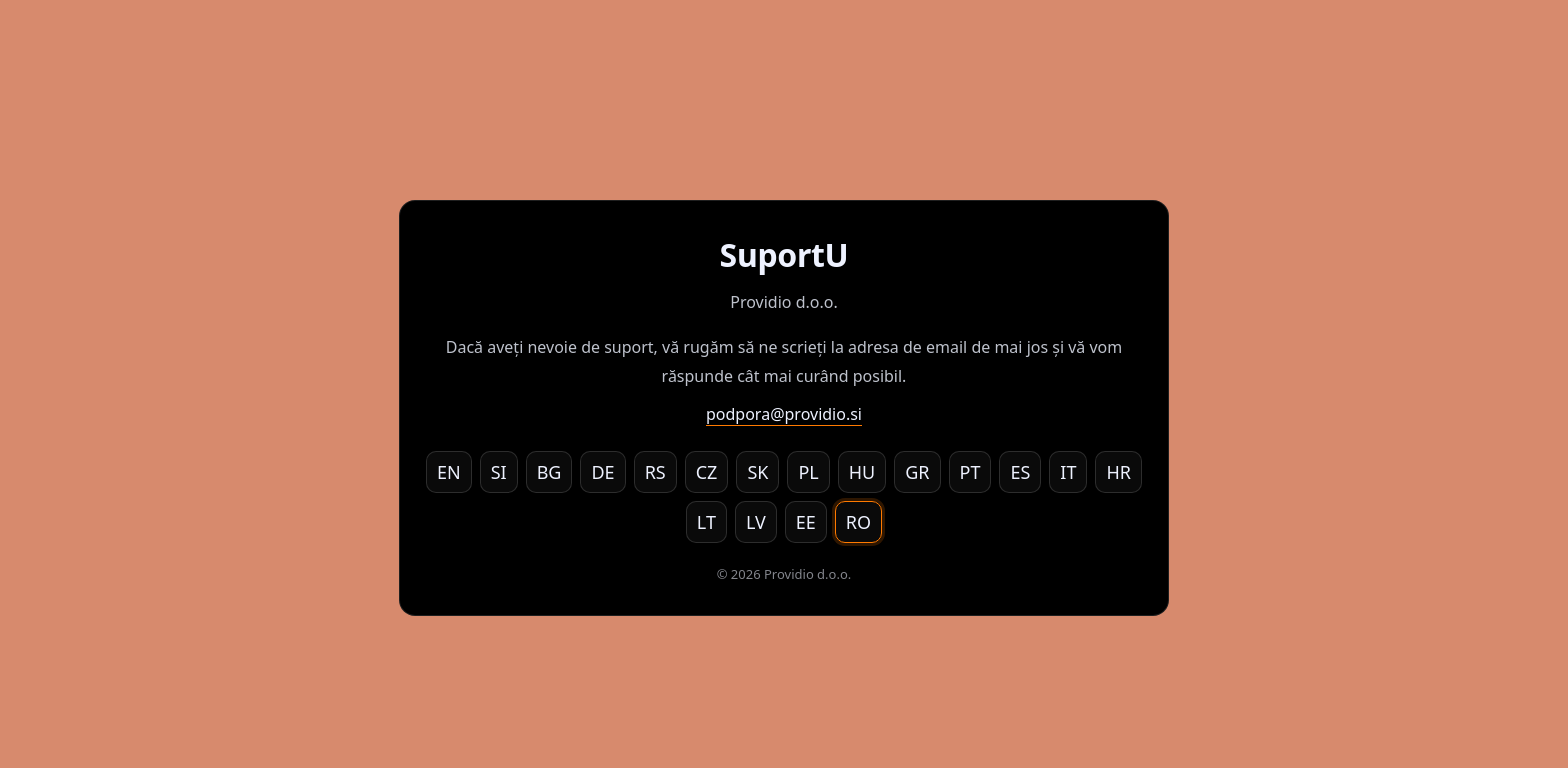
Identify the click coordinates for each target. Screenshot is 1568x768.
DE (602, 472)
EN (449, 472)
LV (756, 522)
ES (1020, 472)
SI (499, 472)
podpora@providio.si (784, 414)
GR (917, 472)
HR (1118, 472)
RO (858, 522)
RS (655, 472)
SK (757, 472)
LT (706, 522)
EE (806, 522)
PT (970, 472)
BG (549, 472)
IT (1068, 472)
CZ (707, 472)
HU (862, 472)
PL (808, 472)
